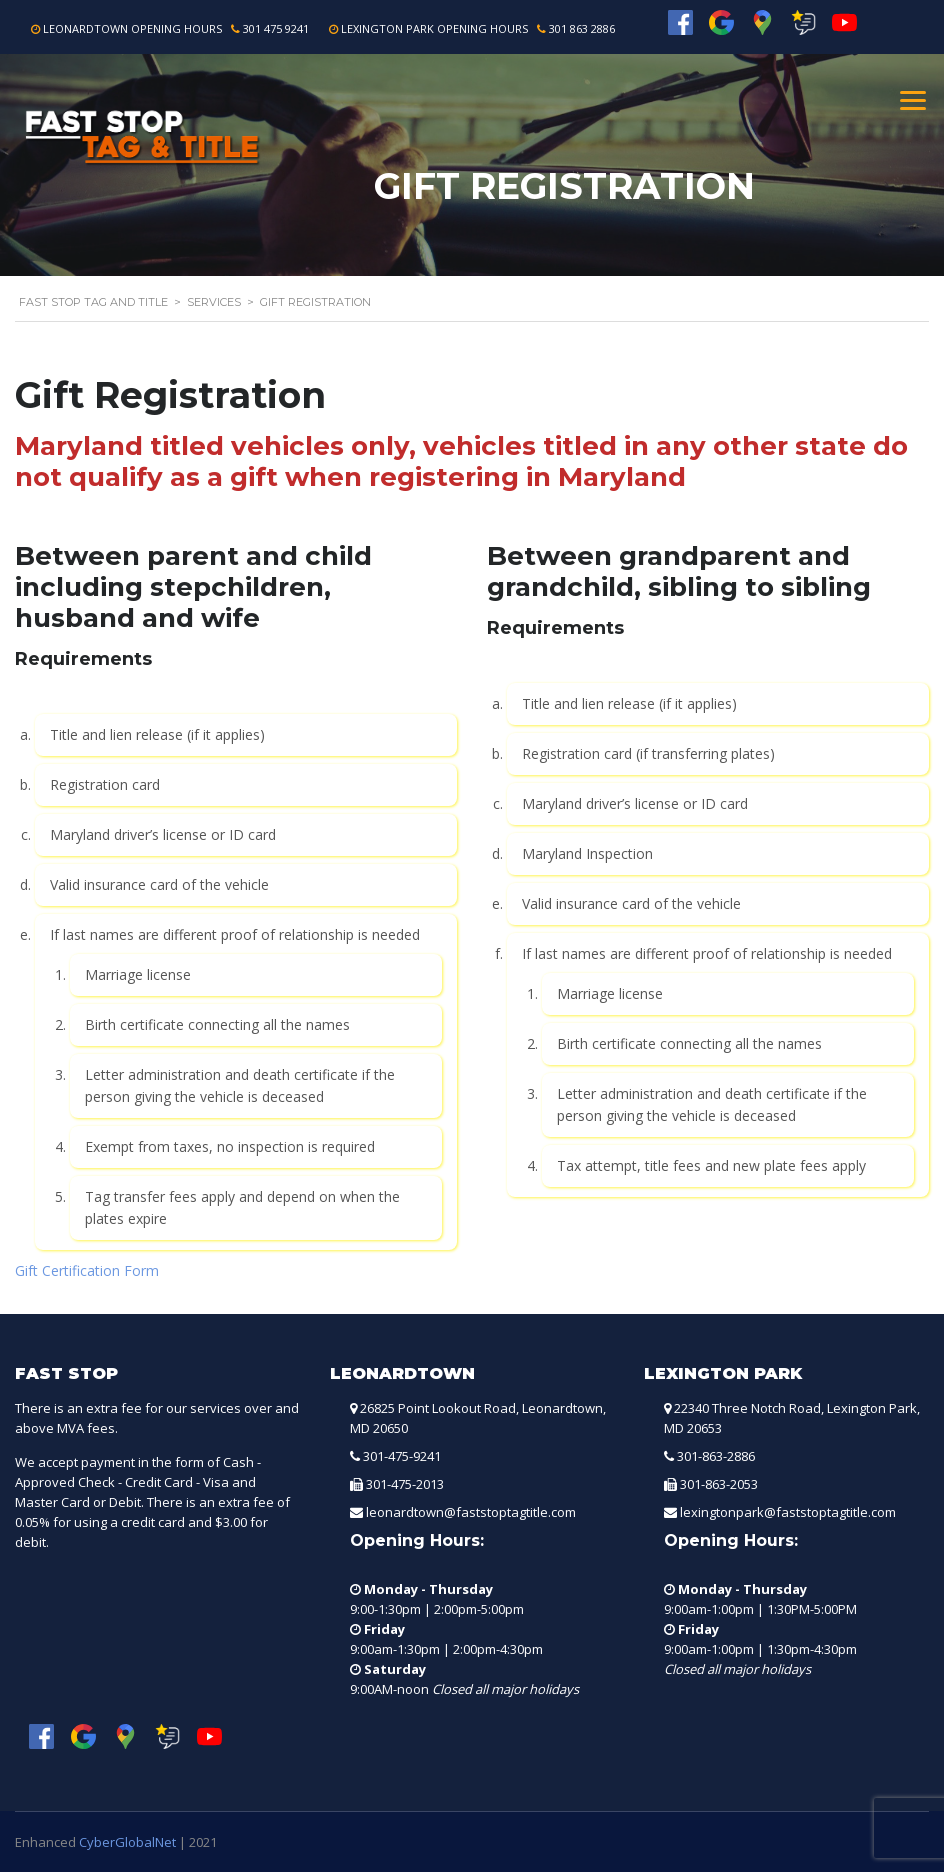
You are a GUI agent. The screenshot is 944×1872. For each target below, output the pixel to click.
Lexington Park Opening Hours (434, 28)
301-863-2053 (719, 1484)
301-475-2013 (405, 1484)
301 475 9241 (276, 28)
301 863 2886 (582, 28)
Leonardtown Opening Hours (132, 28)
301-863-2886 (716, 1456)
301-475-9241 (402, 1456)
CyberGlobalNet (127, 1842)
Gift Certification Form (87, 1270)
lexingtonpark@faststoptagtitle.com (788, 1512)
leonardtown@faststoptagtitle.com (471, 1512)
